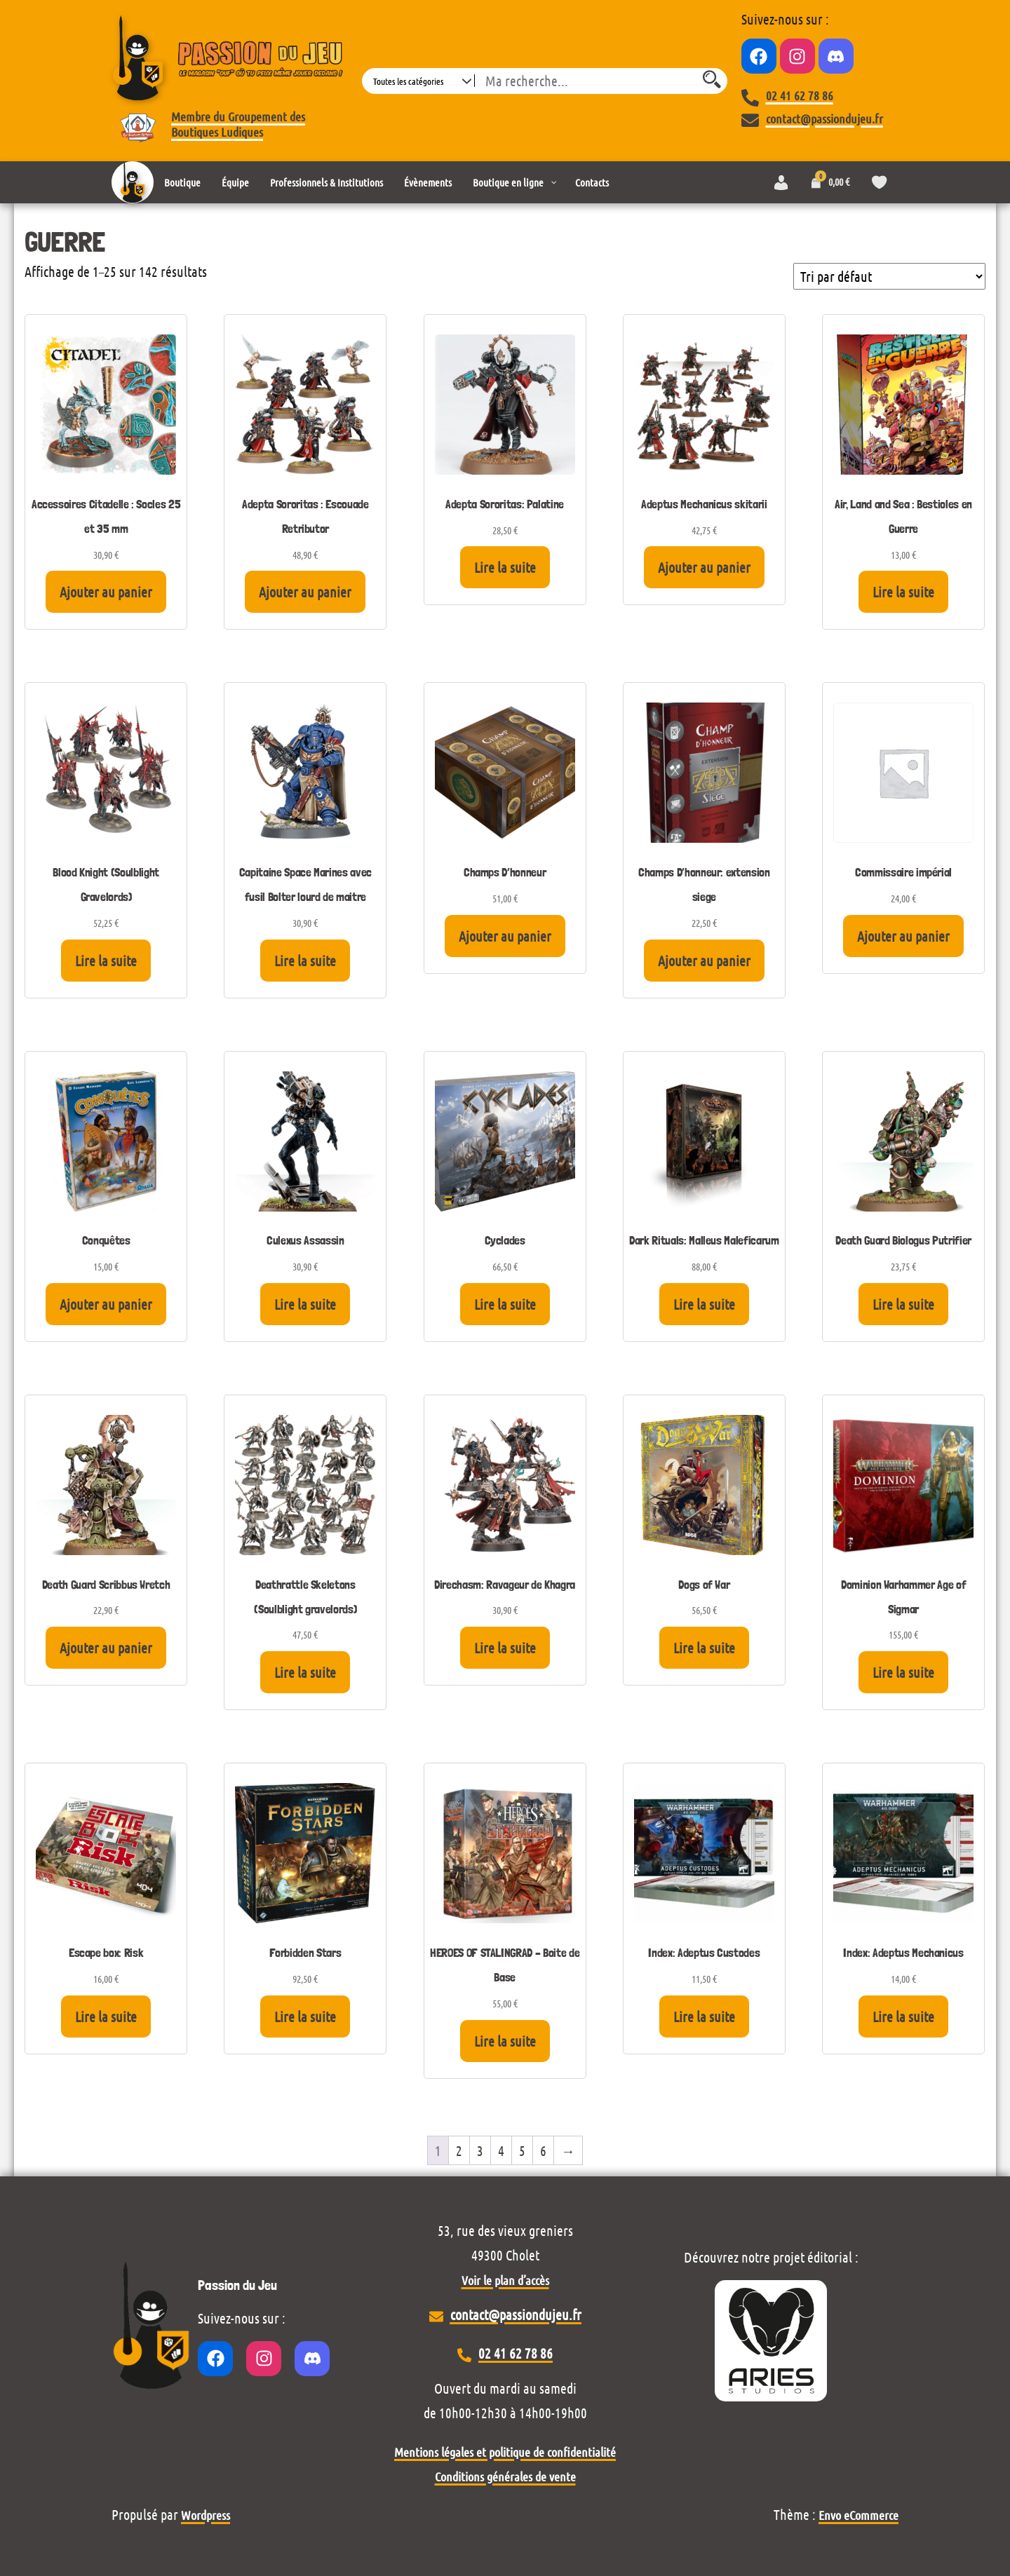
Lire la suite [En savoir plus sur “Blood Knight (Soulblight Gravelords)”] (106, 960)
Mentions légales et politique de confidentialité (505, 2452)
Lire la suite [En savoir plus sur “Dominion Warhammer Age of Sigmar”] (903, 1672)
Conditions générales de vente (505, 2476)
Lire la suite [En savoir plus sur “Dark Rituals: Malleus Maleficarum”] (704, 1304)
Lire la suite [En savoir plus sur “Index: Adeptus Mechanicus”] (903, 2016)
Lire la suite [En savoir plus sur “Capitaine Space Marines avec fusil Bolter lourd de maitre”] (305, 960)
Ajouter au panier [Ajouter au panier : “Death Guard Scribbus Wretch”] (106, 1647)
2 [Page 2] (459, 2150)
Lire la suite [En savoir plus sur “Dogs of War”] (704, 1647)
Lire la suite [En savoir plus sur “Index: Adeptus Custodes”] (704, 2016)
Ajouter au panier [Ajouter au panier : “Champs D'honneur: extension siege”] (704, 960)
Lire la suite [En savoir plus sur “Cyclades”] (505, 1304)
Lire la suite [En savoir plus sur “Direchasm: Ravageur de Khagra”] (505, 1647)
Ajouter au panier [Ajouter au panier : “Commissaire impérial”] (903, 936)
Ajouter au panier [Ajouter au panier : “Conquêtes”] (106, 1304)
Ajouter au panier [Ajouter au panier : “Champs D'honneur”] (505, 936)
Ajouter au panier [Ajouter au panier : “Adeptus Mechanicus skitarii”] (704, 567)
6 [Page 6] (543, 2150)
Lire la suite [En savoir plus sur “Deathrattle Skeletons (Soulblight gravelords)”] (305, 1672)
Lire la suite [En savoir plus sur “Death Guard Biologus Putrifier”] (903, 1304)
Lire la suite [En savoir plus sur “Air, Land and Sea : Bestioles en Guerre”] (903, 591)
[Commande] (889, 276)
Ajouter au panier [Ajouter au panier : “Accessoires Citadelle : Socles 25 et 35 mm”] (106, 591)
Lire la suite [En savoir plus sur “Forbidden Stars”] (305, 2016)
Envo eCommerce (858, 2515)
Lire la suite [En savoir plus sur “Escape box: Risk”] (106, 2016)
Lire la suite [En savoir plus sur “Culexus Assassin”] (305, 1304)
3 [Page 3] (480, 2150)
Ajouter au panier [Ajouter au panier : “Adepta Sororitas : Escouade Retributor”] (305, 591)
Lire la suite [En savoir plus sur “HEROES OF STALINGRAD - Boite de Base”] (505, 2041)
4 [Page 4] (501, 2150)
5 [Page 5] (522, 2150)
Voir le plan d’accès (505, 2280)
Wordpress (205, 2515)
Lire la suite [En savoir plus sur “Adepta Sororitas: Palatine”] (505, 567)
